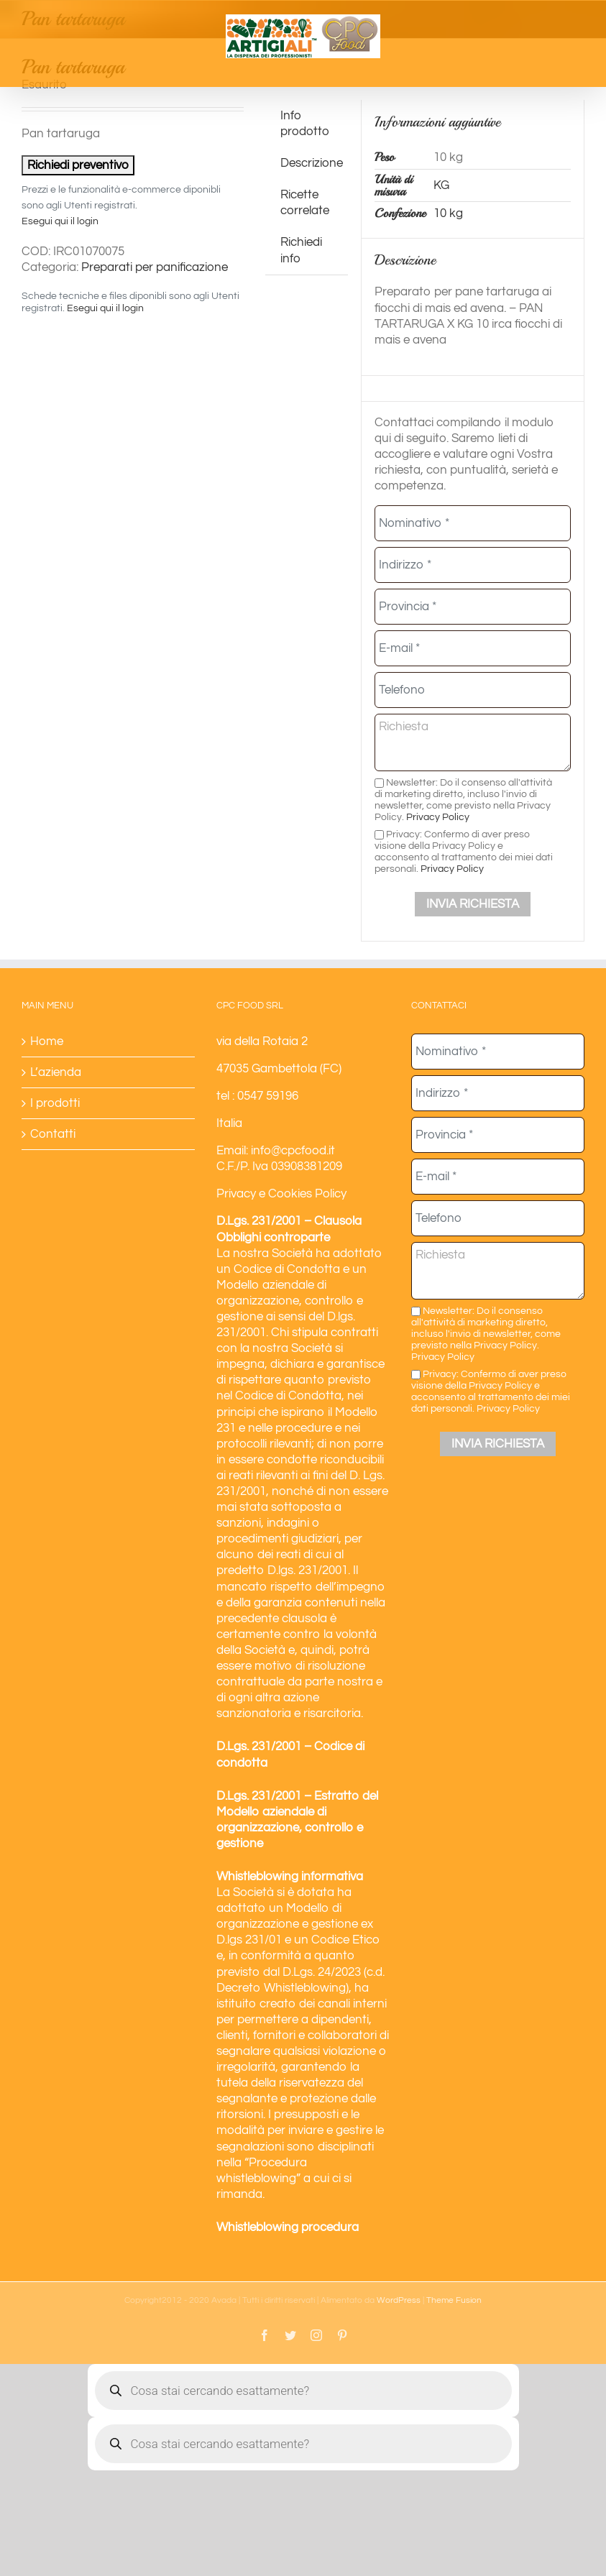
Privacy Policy (437, 816)
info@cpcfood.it (293, 1150)
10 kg (448, 213)
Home (46, 1041)
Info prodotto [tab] (304, 123)
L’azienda (55, 1072)
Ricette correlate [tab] (304, 202)
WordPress (399, 2300)
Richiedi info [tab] (301, 250)
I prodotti (55, 1103)
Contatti (52, 1134)
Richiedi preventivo (78, 165)
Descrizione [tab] (311, 163)
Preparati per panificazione (154, 267)
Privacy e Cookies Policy (281, 1193)
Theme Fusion (454, 2300)
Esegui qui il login (60, 221)
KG (441, 185)
